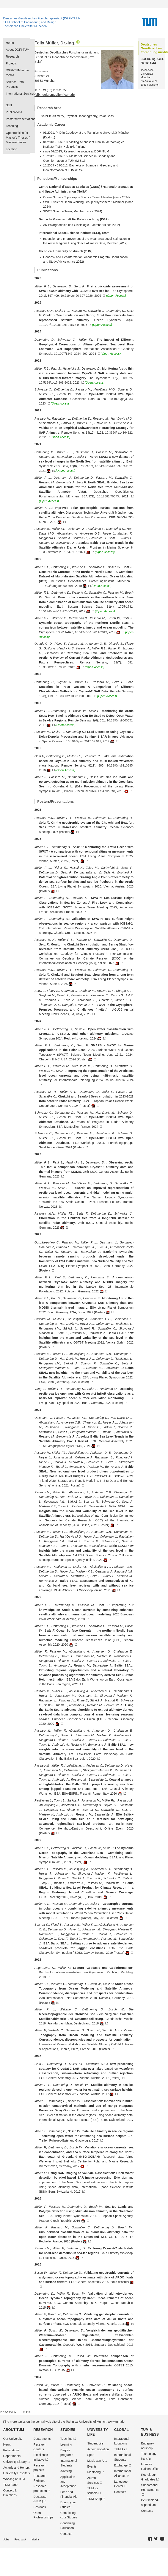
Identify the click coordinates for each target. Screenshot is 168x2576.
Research (12, 56)
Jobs (6, 2539)
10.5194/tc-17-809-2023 (55, 382)
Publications (14, 112)
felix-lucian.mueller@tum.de (55, 94)
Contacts (66, 2533)
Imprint (27, 2411)
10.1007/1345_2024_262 (71, 353)
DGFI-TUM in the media (17, 73)
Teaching (12, 126)
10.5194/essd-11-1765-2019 (58, 611)
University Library (15, 2461)
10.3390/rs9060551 (120, 720)
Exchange (120, 2465)
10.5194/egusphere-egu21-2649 (60, 1446)
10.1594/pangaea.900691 (56, 586)
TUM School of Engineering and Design (29, 22)
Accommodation (98, 2449)
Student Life (95, 2443)
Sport (90, 2455)
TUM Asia (120, 2449)
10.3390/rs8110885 (120, 765)
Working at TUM (14, 2479)
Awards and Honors (16, 2467)
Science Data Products (15, 84)
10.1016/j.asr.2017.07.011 (83, 741)
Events (91, 2466)
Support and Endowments (150, 2487)
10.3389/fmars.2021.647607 (58, 552)
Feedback (20, 2539)
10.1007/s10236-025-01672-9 (59, 324)
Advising (66, 2471)
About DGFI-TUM (17, 49)
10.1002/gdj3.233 (121, 399)
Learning (66, 2444)
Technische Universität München (25, 26)
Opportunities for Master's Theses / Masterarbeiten (18, 137)
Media (35, 2539)
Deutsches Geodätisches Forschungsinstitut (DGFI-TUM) (41, 18)
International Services (20, 93)
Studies (67, 2430)
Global (121, 2430)
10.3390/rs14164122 (119, 432)
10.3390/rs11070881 (53, 667)
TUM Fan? (10, 2485)
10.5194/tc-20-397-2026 (76, 295)
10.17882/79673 (108, 496)
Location (11, 149)
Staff (9, 105)
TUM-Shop (94, 2499)
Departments (11, 2456)
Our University (12, 2438)
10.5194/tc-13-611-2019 (91, 632)
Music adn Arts (97, 2460)
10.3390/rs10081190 (70, 696)
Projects (11, 63)
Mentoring (93, 2472)
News (7, 2444)
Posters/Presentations (20, 119)
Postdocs (39, 2507)
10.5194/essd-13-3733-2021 (114, 466)
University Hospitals (16, 2473)
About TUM (13, 2430)
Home (10, 42)
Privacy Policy (8, 2411)
